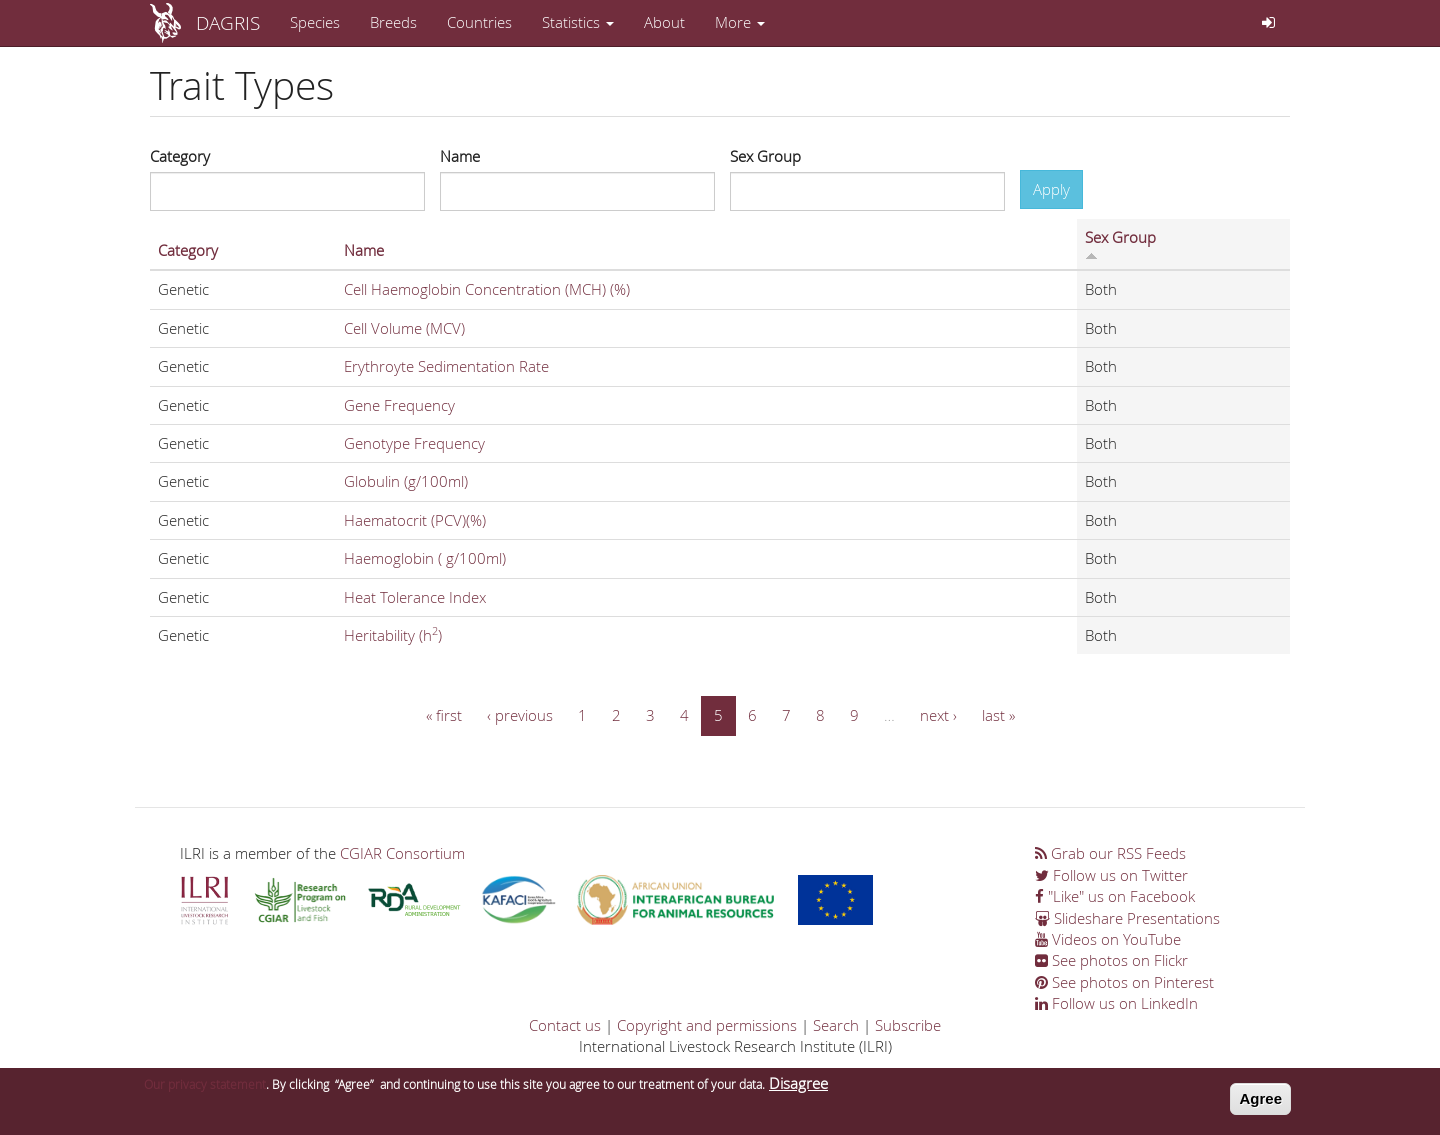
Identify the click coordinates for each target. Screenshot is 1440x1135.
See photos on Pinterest (1124, 982)
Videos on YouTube (1108, 939)
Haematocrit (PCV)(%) (415, 520)
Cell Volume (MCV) (404, 328)
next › (938, 715)
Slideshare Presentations (1127, 918)
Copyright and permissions (707, 1025)
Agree (1260, 1104)
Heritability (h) (393, 635)
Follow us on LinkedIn (1116, 1003)
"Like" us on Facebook (1115, 896)
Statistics (578, 22)
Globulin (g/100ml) (406, 481)
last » (998, 715)
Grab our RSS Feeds (1110, 853)
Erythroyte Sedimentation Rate (446, 366)
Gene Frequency (399, 405)
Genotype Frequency (414, 443)
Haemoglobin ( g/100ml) (425, 558)
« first (444, 715)
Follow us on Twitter (1111, 875)
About (664, 22)
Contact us (565, 1025)
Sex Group (765, 156)
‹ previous (520, 715)
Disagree (798, 1089)
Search (836, 1025)
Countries (479, 22)
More (740, 22)
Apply (1051, 189)
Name (460, 156)
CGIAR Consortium (402, 853)
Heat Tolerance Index (415, 597)
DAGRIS (228, 22)
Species (315, 22)
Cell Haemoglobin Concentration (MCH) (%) (487, 289)
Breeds (393, 22)
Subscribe (908, 1025)
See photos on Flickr (1111, 960)
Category (180, 156)
